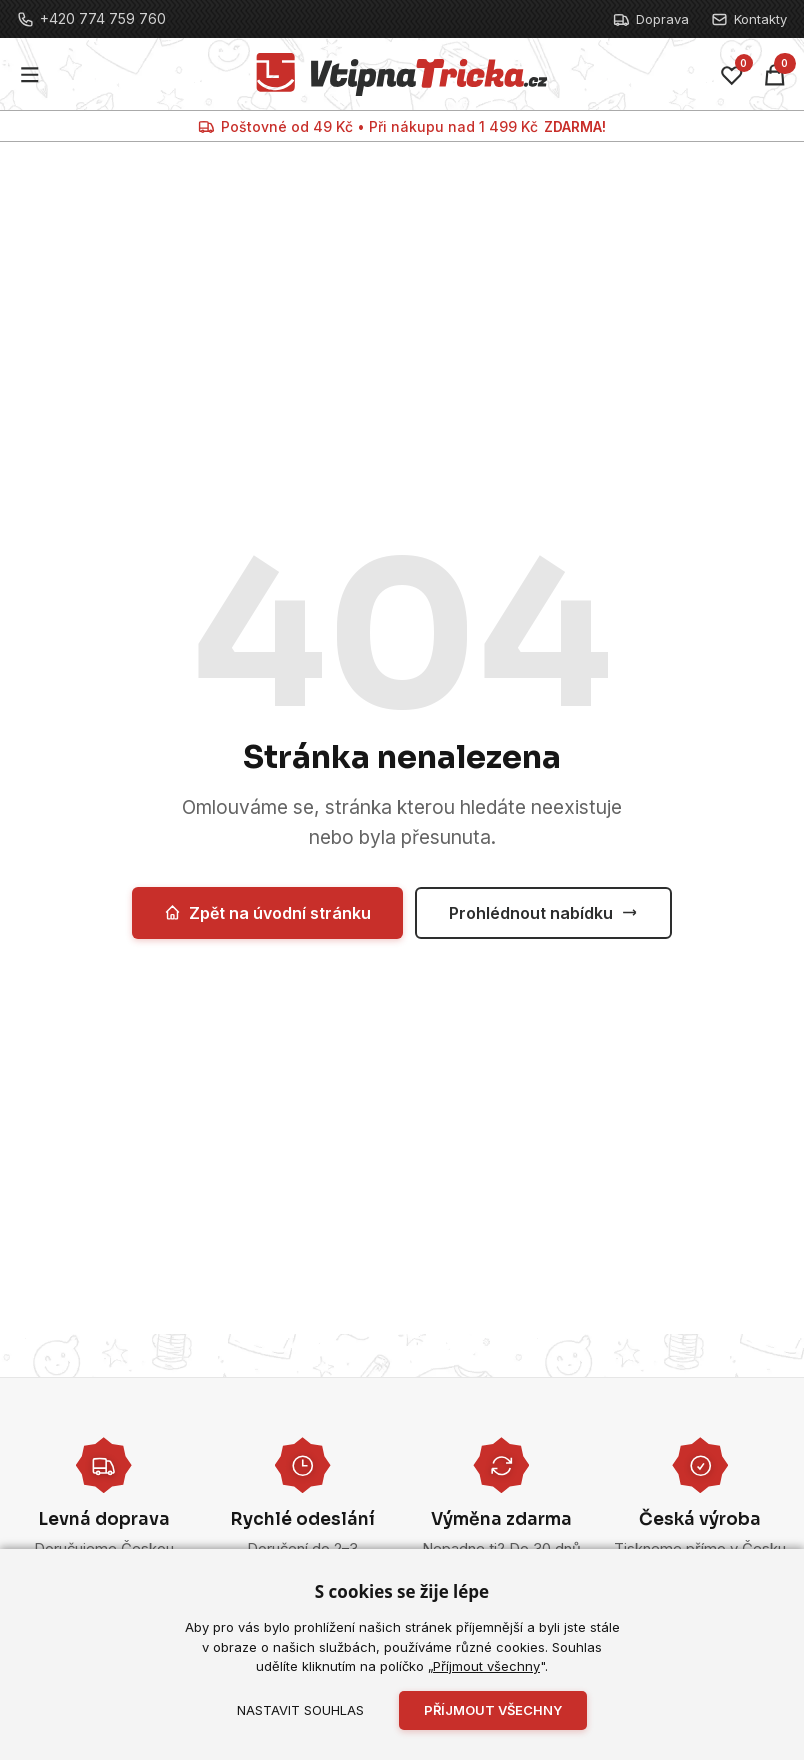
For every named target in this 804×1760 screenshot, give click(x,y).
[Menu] (30, 74)
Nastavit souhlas (300, 1710)
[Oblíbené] (732, 75)
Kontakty (749, 19)
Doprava (651, 19)
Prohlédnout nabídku (543, 913)
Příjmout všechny (486, 1666)
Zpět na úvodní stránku (267, 913)
